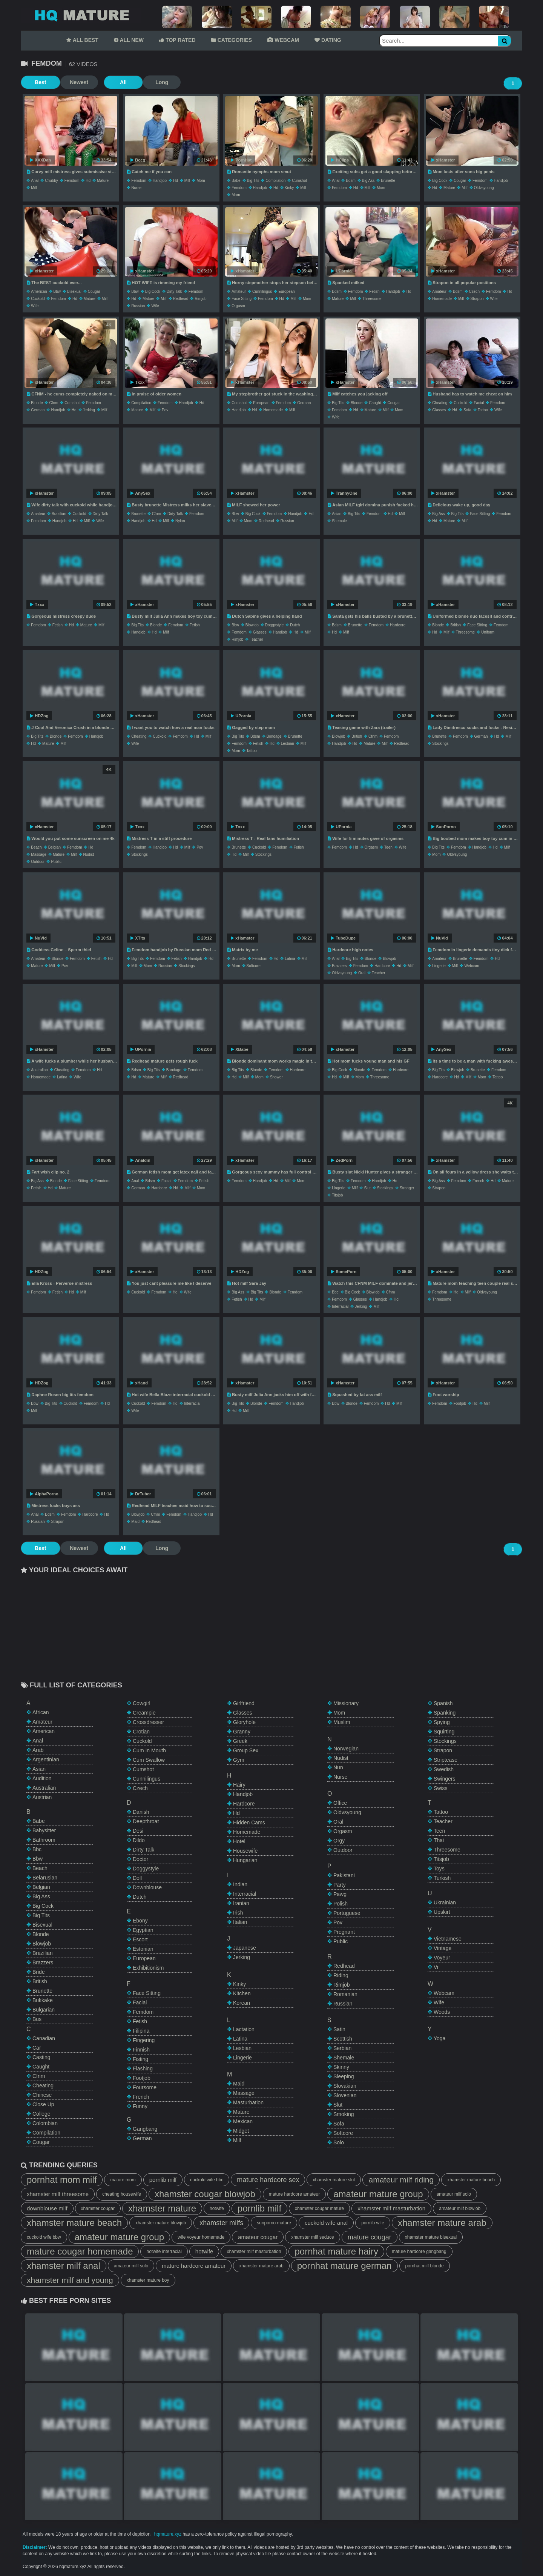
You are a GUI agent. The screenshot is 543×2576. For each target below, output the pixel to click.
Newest (77, 82)
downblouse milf (47, 2208)
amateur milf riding (401, 2179)
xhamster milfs (221, 2223)
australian (39, 1070)
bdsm (351, 180)
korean (241, 2003)
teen (388, 847)
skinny (341, 2067)
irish (238, 1913)
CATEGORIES (231, 40)
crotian (141, 1732)
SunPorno (443, 826)
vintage (442, 1948)
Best (39, 82)
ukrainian (445, 1902)
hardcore (397, 625)
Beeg (137, 160)
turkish (442, 1878)
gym (238, 1760)
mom (200, 180)
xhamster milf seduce (312, 2237)
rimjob (200, 299)
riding (340, 1975)
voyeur (442, 1958)
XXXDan (40, 160)
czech (474, 291)
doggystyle (274, 625)
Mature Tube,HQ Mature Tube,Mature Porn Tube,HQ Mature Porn (81, 15)
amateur (239, 291)
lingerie (439, 966)
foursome (144, 2087)
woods (442, 2012)
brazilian (59, 514)
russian (138, 306)
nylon (180, 521)
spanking (445, 1713)
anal (34, 180)
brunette (388, 180)
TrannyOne (344, 493)
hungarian (245, 1860)
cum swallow (149, 1760)
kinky (289, 188)
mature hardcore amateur (294, 2194)
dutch (295, 625)
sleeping (343, 2076)
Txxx (137, 382)
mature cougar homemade (80, 2251)
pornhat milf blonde (424, 2265)
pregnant (344, 1932)
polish (340, 1904)
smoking (343, 2114)
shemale (339, 521)
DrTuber (140, 1494)
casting (41, 2057)
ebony (140, 1921)
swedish (444, 1769)
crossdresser (148, 1722)
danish (141, 1812)
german (37, 410)
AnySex (140, 493)
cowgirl (141, 1703)
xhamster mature (162, 2208)
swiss (441, 1788)
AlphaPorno (44, 1494)
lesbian (287, 743)
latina (290, 959)
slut (367, 1188)
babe (236, 180)
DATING (327, 40)
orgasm (238, 306)
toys (439, 1868)
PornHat (241, 160)
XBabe (239, 1049)
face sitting (242, 299)
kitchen (242, 1993)
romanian (345, 1994)
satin (339, 2029)
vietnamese (448, 1939)
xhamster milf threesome (58, 2194)
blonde (37, 403)
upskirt (442, 1912)
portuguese (346, 1913)
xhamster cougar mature (319, 2208)
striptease (445, 1760)
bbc (335, 1292)
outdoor (37, 862)
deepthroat (146, 1821)
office (340, 1803)
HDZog (39, 716)
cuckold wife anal (326, 2222)
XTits (137, 938)
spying (442, 1722)
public (56, 862)
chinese (42, 2095)
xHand (139, 1383)
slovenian (345, 2095)
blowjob (252, 625)
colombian (45, 2123)
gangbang (145, 2129)
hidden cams (249, 1822)
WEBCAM (283, 40)
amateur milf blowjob (459, 2208)
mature (103, 180)
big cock (439, 180)
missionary (346, 1703)
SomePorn (343, 1271)
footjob (460, 1403)
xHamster (443, 160)
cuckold (37, 299)
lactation (244, 2029)
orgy (339, 1841)
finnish (141, 2050)
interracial (340, 1306)
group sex (245, 1750)
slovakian (344, 2086)
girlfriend (244, 1703)
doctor (140, 1859)
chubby (51, 180)
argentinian (45, 1759)
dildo (139, 1840)
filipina (141, 2031)
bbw (57, 291)
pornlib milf (163, 2179)
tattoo (483, 410)
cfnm (53, 403)
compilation (275, 180)
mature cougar (369, 2237)
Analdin (140, 1160)
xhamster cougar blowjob (205, 2194)
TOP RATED (177, 40)
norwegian (346, 1749)
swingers (445, 1779)
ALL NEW (129, 40)
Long (158, 82)
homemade (442, 299)
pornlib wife (372, 2222)
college (41, 2114)
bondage (274, 736)
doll (137, 1878)
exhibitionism (148, 1968)
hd (88, 180)
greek (240, 1741)
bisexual (74, 291)
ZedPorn (342, 1160)
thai (439, 1840)
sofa (467, 410)
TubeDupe (343, 938)
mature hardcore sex (268, 2180)
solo (338, 2142)
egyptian (143, 1930)
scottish (342, 2039)
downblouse (147, 1887)
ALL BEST (82, 40)
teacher (256, 639)
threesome (372, 299)
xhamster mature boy (148, 2280)
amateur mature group (378, 2194)
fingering (144, 2040)
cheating (439, 403)
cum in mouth (149, 1750)
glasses (439, 410)
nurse (136, 188)
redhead (181, 299)
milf (34, 188)
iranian (241, 1903)
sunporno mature (274, 2222)
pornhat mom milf (62, 2180)
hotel (239, 1841)
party (339, 1885)
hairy (239, 1785)
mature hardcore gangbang (419, 2251)
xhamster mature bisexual (431, 2237)
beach (36, 847)
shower (276, 1077)
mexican (243, 2121)
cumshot (299, 180)
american (39, 291)
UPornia (341, 271)
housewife (245, 1851)
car (36, 2048)
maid (135, 1521)
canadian (43, 2038)
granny (241, 1732)
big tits (253, 180)
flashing (143, 2068)
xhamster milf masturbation (391, 2208)
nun (338, 1767)
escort (140, 1939)
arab (38, 1750)
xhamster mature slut (334, 2179)
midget (241, 2131)
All (120, 82)
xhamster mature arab (442, 2223)
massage (38, 854)
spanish (443, 1703)
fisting (140, 2059)
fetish (374, 291)
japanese (244, 1948)
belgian (54, 847)
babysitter (44, 1830)
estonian (143, 1949)
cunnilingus (262, 291)
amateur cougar (258, 2237)
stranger (407, 1188)
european (286, 291)
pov (165, 410)
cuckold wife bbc (206, 2179)
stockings (440, 743)
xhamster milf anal (63, 2266)
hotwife (217, 2208)
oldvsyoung (484, 188)
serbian (342, 2048)
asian (336, 514)
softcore (254, 966)
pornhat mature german (344, 2266)
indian (240, 1884)
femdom (71, 180)
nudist (88, 854)
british (455, 625)
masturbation (248, 2102)
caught (375, 403)
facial (479, 403)
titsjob (337, 1195)
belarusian (44, 1878)
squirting (444, 1732)
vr (436, 1967)
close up (43, 2104)
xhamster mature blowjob (160, 2222)
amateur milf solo (454, 2194)
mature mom (122, 2179)
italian (240, 1922)
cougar (460, 180)
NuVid (38, 938)
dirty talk (174, 291)
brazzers (339, 966)
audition (42, 1778)
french (478, 1181)
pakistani (344, 1875)
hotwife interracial (163, 2251)
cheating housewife (121, 2194)
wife (34, 306)
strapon (477, 299)
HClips (340, 160)
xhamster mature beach (471, 2179)
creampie (144, 1713)
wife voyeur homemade (201, 2237)
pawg (340, 1894)
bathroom (43, 1840)
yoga (439, 2038)
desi (138, 1831)
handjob (160, 180)
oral (361, 973)
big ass (368, 180)
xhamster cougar (98, 2208)
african (40, 1712)
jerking (89, 410)
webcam (471, 966)
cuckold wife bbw (44, 2237)
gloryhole (244, 1722)
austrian (42, 1797)
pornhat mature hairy (336, 2251)
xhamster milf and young (70, 2280)
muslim (341, 1722)
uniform (487, 632)
